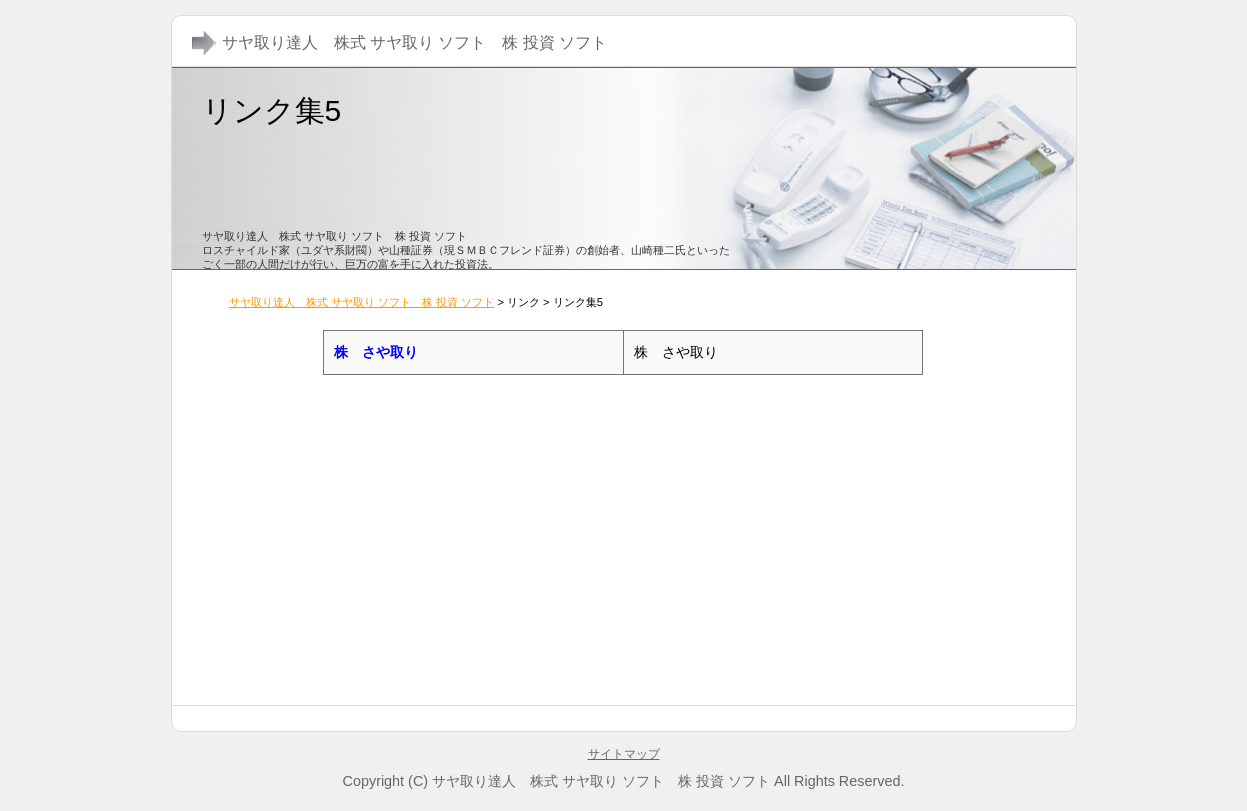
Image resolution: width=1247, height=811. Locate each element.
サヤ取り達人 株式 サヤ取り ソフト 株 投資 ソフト (361, 302)
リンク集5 (272, 110)
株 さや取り (376, 352)
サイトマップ (624, 754)
